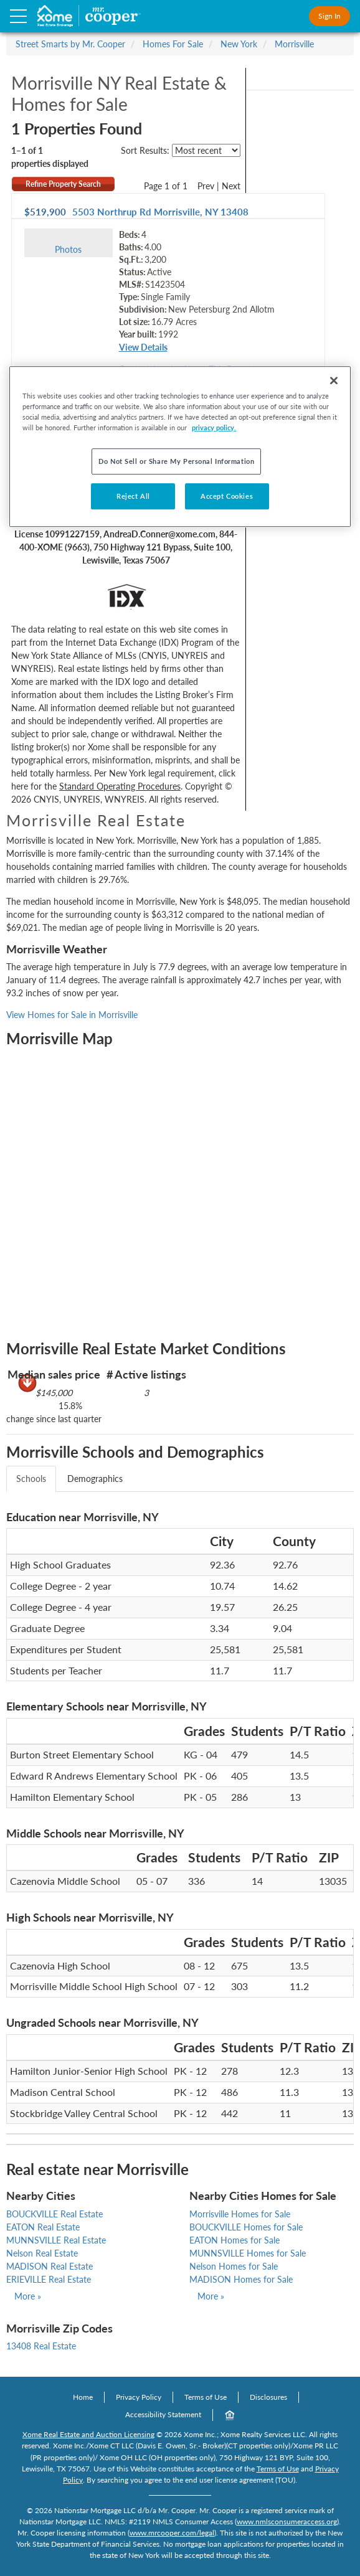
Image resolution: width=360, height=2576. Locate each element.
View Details (143, 347)
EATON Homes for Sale (234, 2240)
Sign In (329, 16)
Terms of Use (205, 2397)
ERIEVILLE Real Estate (48, 2279)
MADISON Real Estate (49, 2266)
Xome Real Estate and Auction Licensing (88, 2434)
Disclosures (268, 2397)
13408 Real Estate (41, 2346)
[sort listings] (206, 150)
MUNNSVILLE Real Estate (56, 2240)
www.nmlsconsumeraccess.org (287, 2521)
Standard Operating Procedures (120, 786)
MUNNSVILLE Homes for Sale (247, 2253)
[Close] (334, 380)
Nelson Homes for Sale (233, 2266)
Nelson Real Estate (42, 2253)
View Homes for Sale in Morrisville (72, 1014)
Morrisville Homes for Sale (239, 2214)
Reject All (133, 496)
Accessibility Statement (163, 2414)
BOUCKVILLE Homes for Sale (246, 2227)
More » (27, 2296)
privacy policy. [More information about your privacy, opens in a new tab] (214, 427)
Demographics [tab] (95, 1478)
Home (83, 2397)
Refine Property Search (63, 184)
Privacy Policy (138, 2397)
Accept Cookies (227, 496)
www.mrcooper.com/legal (172, 2532)
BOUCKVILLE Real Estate (54, 2214)
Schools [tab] (31, 1478)
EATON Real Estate (43, 2227)
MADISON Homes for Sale (241, 2279)
